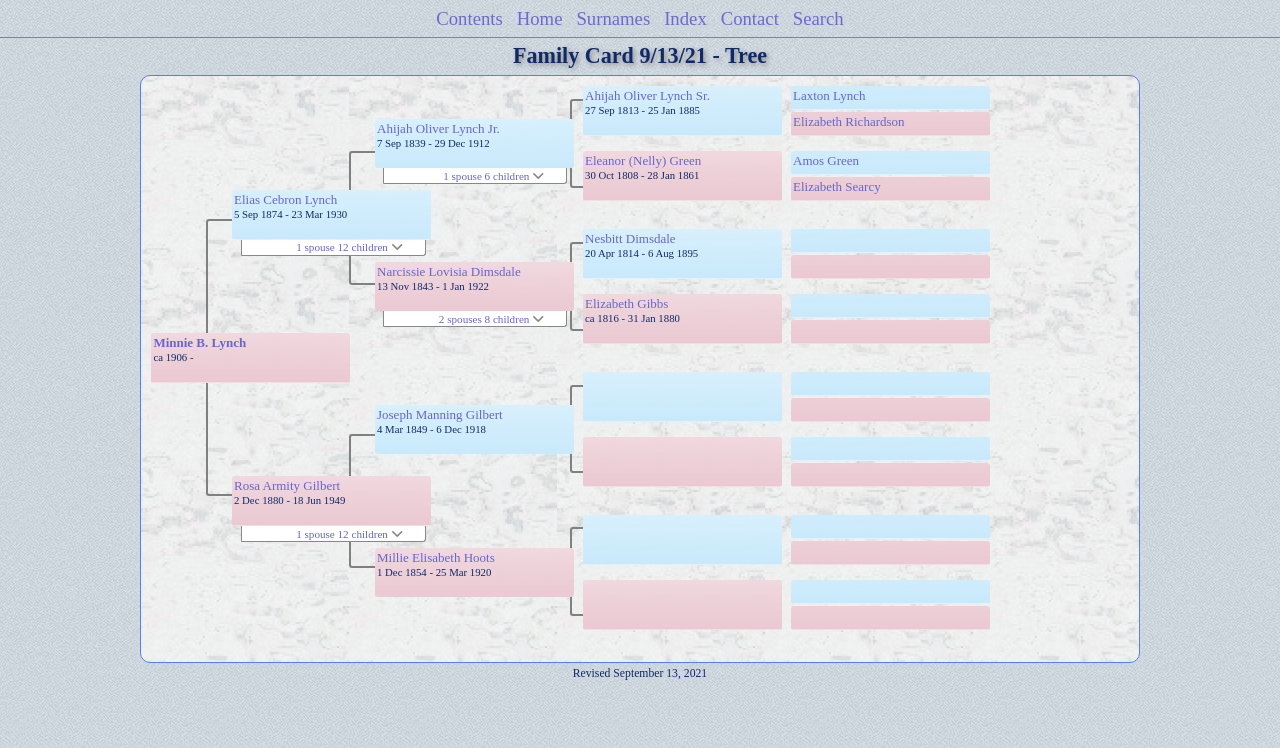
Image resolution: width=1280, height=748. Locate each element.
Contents (469, 18)
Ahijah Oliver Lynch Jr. (438, 128)
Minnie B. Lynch (199, 342)
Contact (750, 18)
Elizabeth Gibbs (626, 303)
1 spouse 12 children (349, 247)
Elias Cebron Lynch (285, 199)
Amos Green (826, 160)
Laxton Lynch (829, 95)
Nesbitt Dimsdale (630, 238)
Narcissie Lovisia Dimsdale (449, 271)
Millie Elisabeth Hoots (436, 557)
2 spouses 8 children (491, 319)
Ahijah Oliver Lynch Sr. (647, 95)
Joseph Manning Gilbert (440, 414)
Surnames (613, 18)
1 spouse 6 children (493, 176)
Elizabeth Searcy (837, 186)
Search (818, 18)
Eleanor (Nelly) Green (643, 160)
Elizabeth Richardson (849, 121)
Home (540, 18)
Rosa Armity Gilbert (287, 485)
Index (685, 18)
